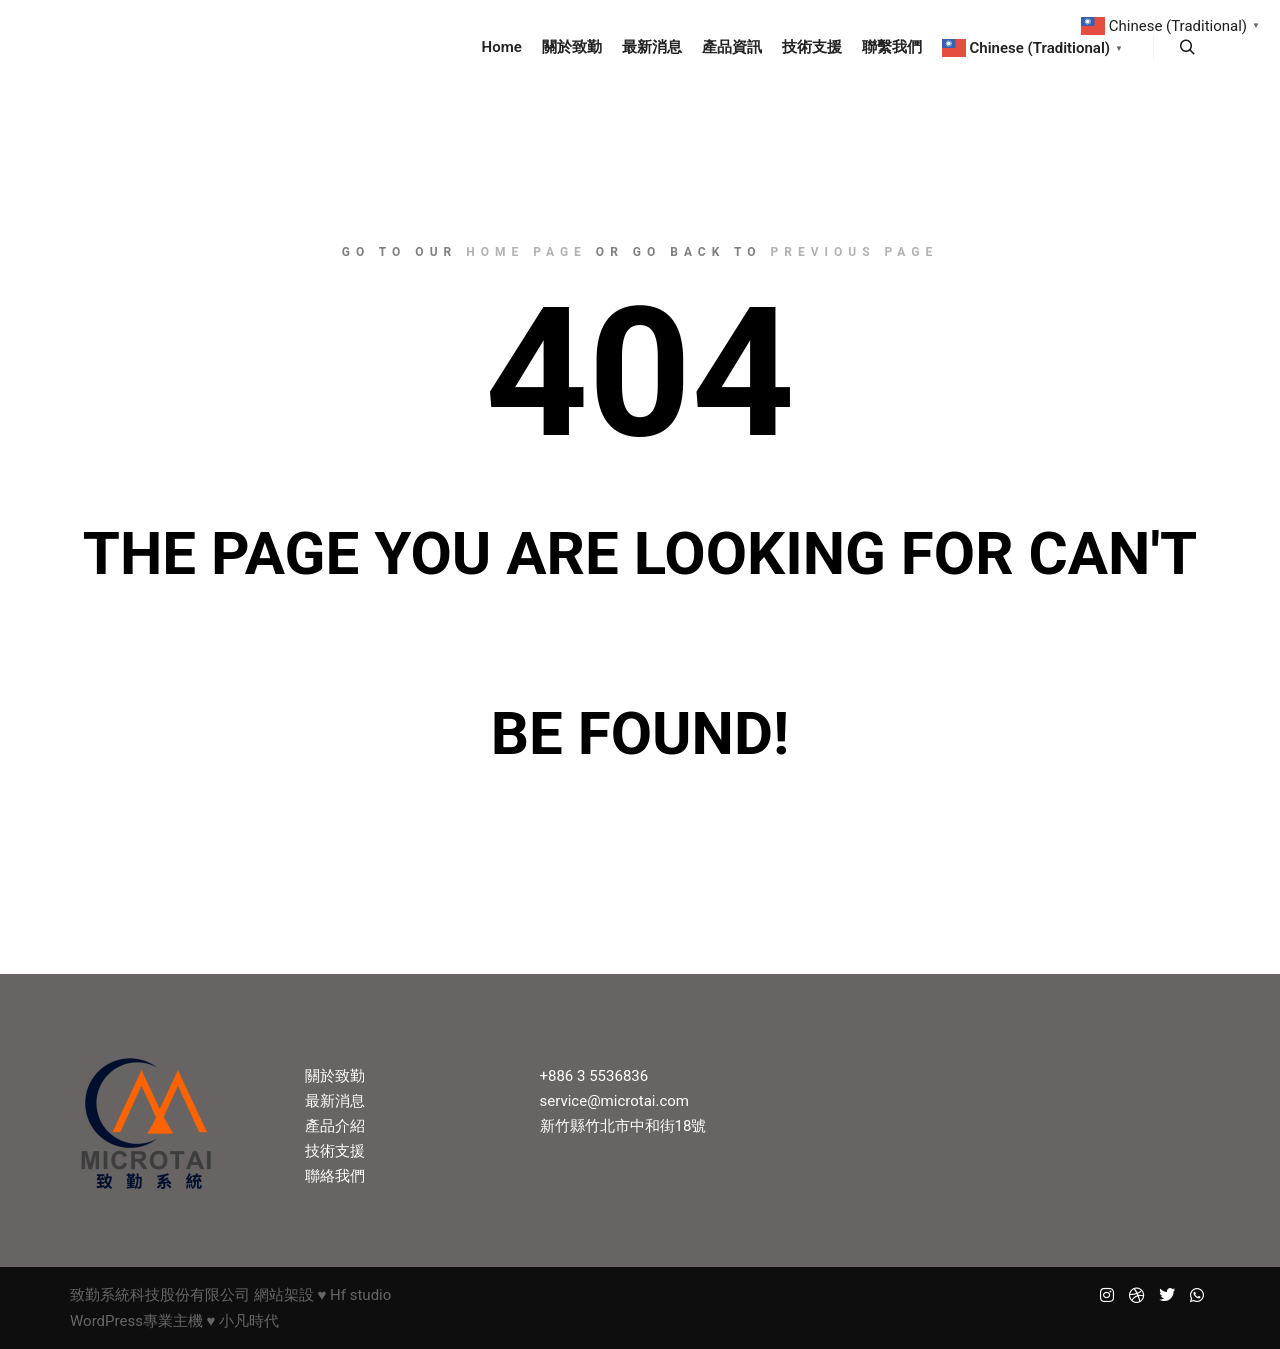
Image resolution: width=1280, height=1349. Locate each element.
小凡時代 (249, 1321)
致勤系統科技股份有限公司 (160, 1295)
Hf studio (360, 1295)
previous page (855, 252)
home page (526, 252)
